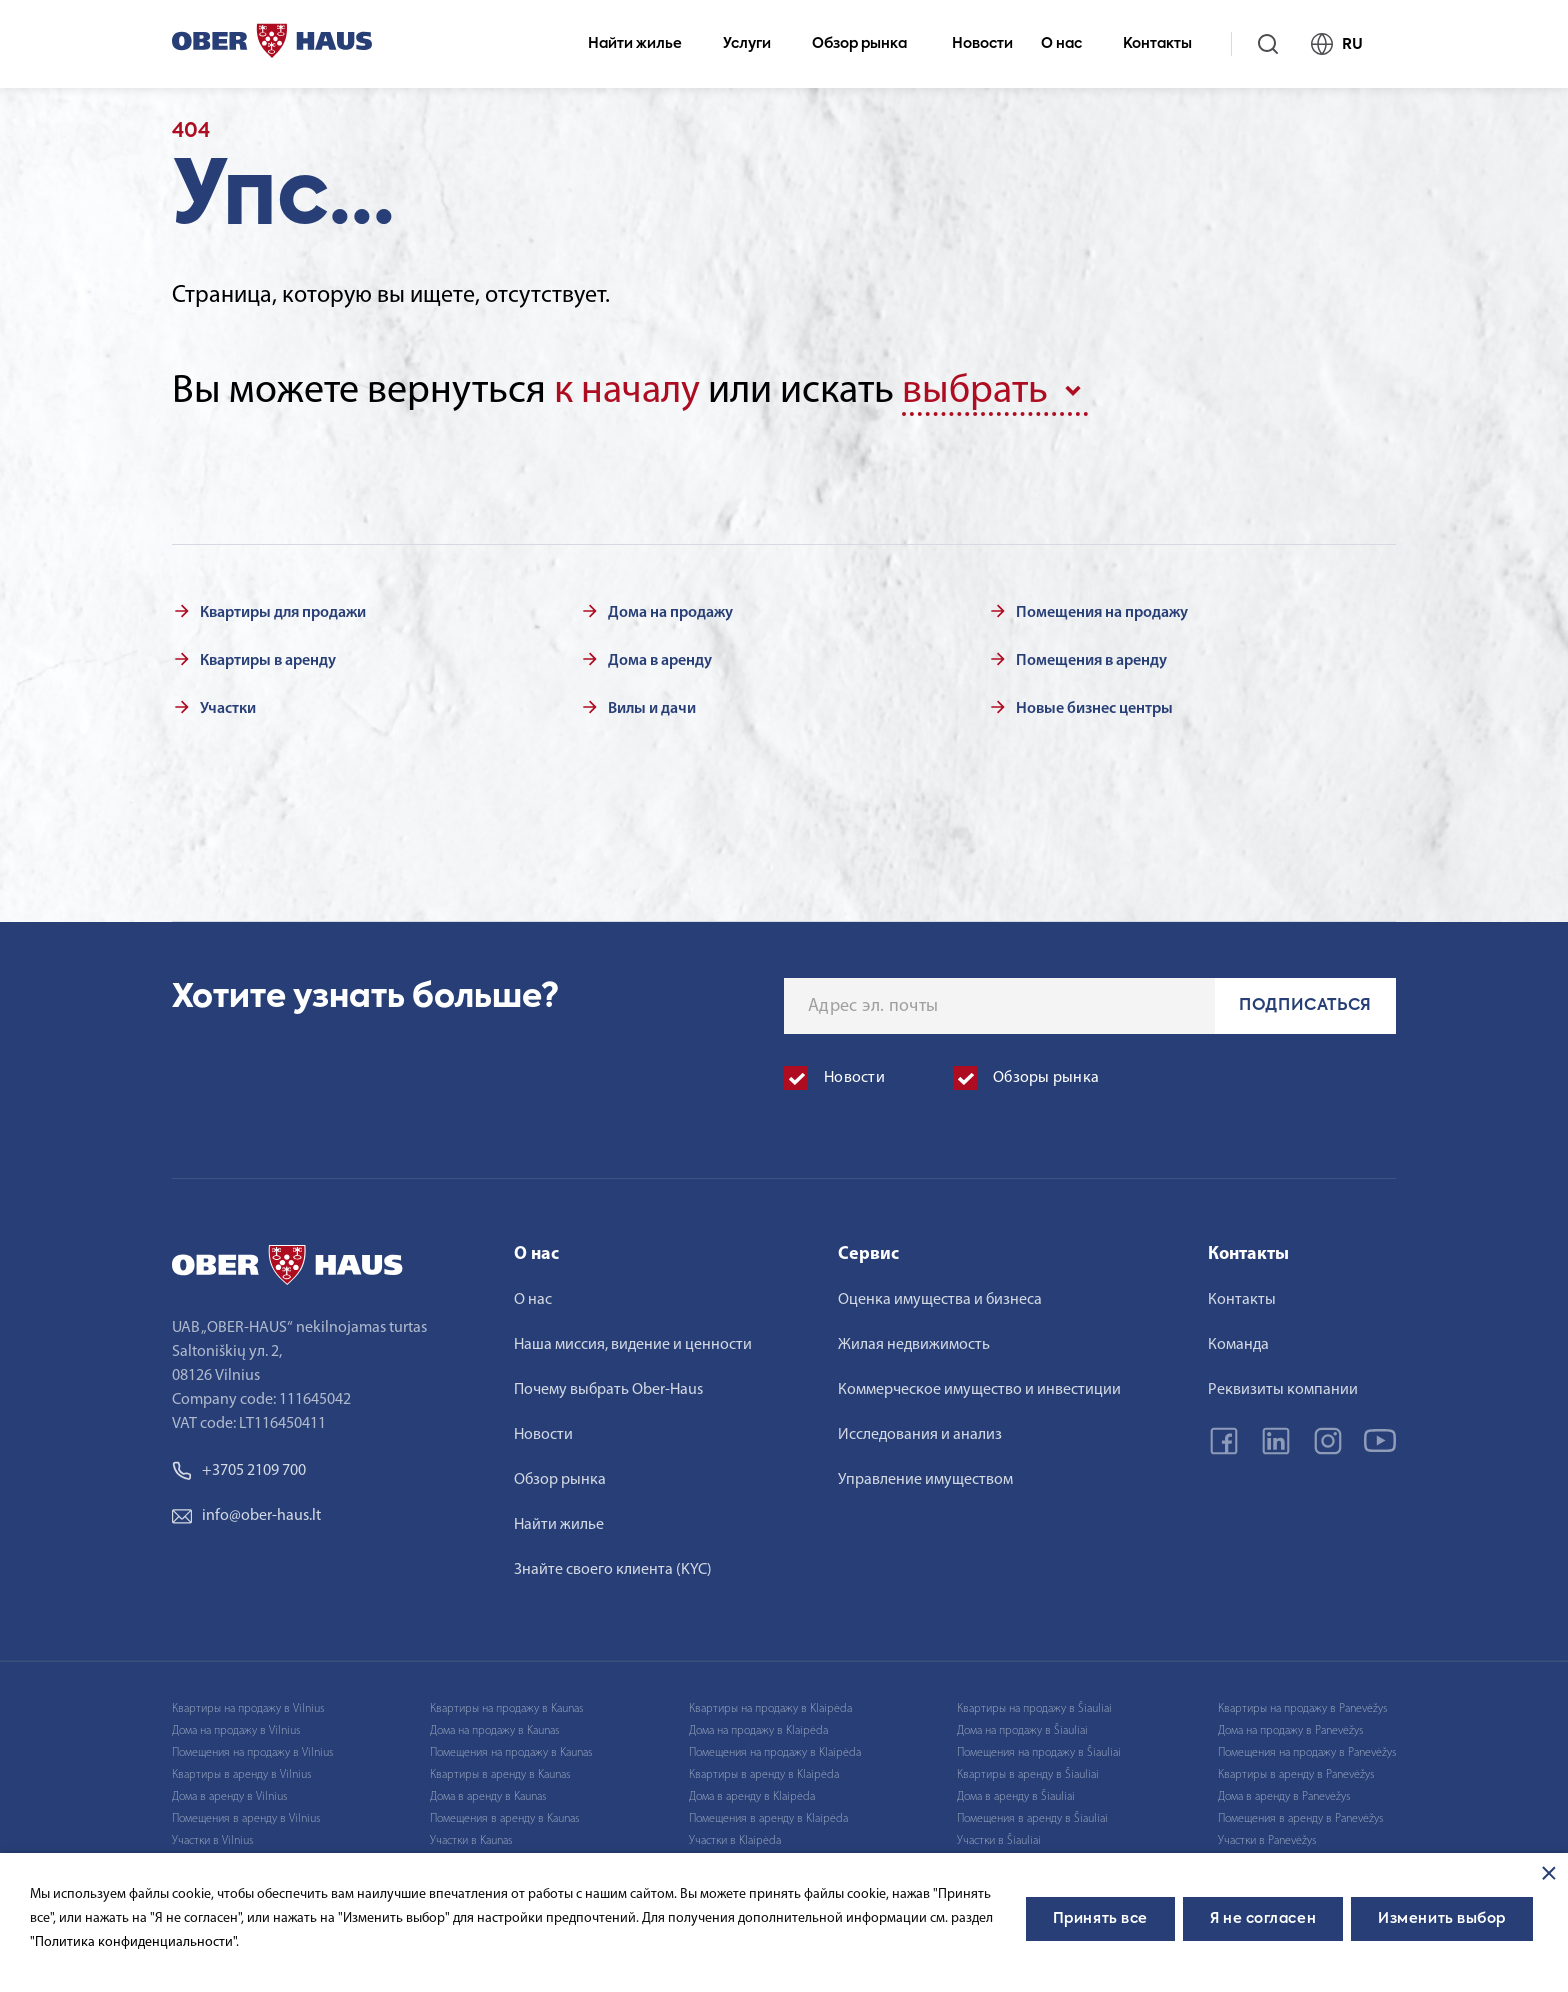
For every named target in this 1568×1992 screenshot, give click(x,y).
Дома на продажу (670, 613)
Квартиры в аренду (268, 661)
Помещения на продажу (1102, 613)
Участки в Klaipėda (735, 1841)
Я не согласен (1263, 1919)
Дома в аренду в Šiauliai (1016, 1797)
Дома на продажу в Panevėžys (1290, 1731)
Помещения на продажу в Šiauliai (1039, 1753)
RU (1345, 44)
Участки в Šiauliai (999, 1841)
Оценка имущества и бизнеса (940, 1300)
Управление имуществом (925, 1480)
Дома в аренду (660, 661)
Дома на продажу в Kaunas (494, 1731)
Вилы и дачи (652, 709)
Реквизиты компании (1283, 1390)
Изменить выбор (1442, 1919)
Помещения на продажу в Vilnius (252, 1753)
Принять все (1100, 1919)
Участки (228, 709)
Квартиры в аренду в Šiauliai (1028, 1775)
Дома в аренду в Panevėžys (1284, 1797)
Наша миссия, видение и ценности (633, 1345)
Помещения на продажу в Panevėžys (1307, 1753)
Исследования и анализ (920, 1435)
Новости (982, 44)
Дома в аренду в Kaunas (488, 1797)
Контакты (1166, 44)
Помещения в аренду (1091, 661)
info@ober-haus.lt (246, 1516)
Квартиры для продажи (283, 613)
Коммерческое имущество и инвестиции (979, 1390)
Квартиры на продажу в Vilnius (248, 1709)
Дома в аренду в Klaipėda (752, 1797)
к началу (627, 392)
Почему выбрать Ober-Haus (608, 1390)
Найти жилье (643, 44)
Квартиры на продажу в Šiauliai (1034, 1709)
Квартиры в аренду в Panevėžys (1296, 1775)
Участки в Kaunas (471, 1841)
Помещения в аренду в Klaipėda (768, 1819)
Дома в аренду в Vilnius (229, 1797)
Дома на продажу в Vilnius (236, 1731)
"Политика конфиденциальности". (134, 1942)
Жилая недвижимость (914, 1345)
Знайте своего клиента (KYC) (613, 1570)
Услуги (755, 44)
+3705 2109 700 (239, 1471)
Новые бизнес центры (1094, 709)
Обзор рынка (868, 44)
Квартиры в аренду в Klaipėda (764, 1775)
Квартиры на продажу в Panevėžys (1302, 1709)
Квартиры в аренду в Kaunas (500, 1775)
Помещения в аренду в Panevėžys (1300, 1819)
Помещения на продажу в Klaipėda (775, 1753)
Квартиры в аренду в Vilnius (241, 1775)
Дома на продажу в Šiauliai (1022, 1731)
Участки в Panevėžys (1267, 1841)
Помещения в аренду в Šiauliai (1032, 1819)
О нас (1070, 44)
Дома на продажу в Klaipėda (758, 1731)
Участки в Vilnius (212, 1841)
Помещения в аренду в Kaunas (504, 1819)
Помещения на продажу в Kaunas (511, 1753)
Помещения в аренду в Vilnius (246, 1819)
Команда (1238, 1345)
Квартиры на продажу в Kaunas (506, 1709)
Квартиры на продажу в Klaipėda (770, 1709)
